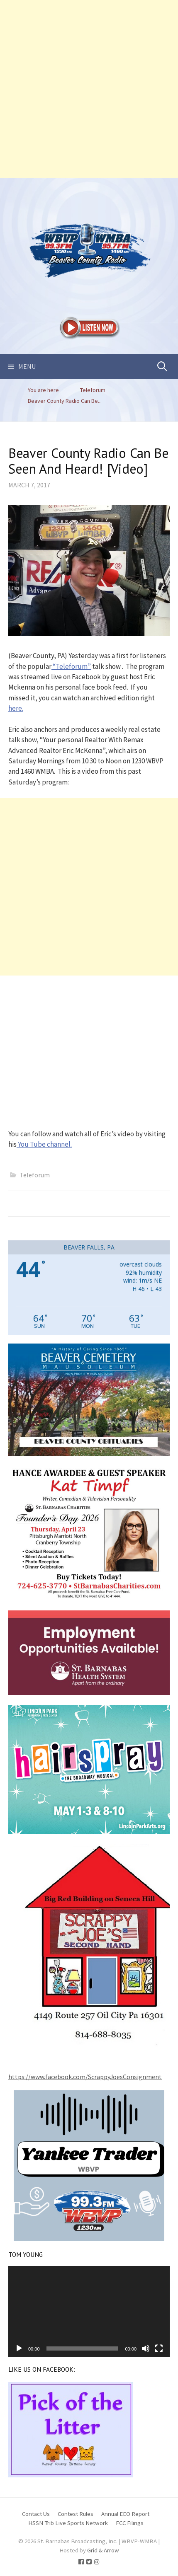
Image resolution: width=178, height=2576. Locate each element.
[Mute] (145, 2348)
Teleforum (35, 1175)
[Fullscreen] (159, 2348)
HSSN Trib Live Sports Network (68, 2523)
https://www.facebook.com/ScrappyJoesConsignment (85, 2076)
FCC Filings (130, 2523)
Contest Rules (75, 2514)
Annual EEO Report (125, 2514)
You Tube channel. (44, 1144)
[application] (89, 2311)
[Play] (19, 2348)
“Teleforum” (71, 666)
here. (15, 708)
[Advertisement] (89, 89)
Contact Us (36, 2514)
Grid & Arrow (103, 2550)
